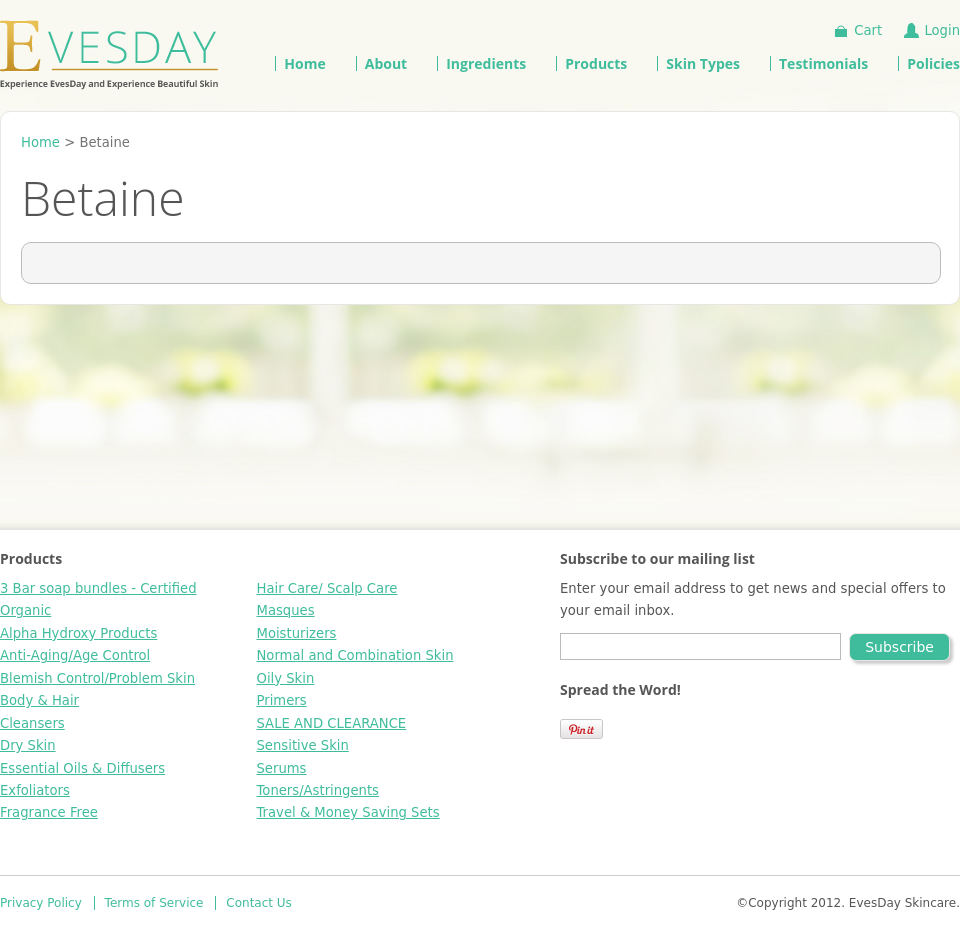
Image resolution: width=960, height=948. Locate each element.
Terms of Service (154, 903)
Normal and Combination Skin (355, 655)
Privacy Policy (41, 903)
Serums (282, 768)
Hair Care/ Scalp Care (327, 588)
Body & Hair (39, 700)
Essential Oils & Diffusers (82, 768)
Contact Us (259, 903)
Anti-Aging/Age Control (75, 655)
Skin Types (703, 63)
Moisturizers (297, 633)
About (386, 63)
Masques (286, 610)
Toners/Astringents (318, 790)
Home (304, 63)
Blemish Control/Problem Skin (97, 678)
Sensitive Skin (303, 745)
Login (942, 30)
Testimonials (823, 63)
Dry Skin (28, 745)
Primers (282, 700)
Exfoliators (35, 790)
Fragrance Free (49, 812)
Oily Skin (286, 678)
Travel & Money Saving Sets (348, 812)
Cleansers (32, 723)
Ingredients (486, 63)
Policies (933, 63)
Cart (868, 30)
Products (596, 63)
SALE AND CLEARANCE (332, 723)
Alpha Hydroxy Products (78, 633)
